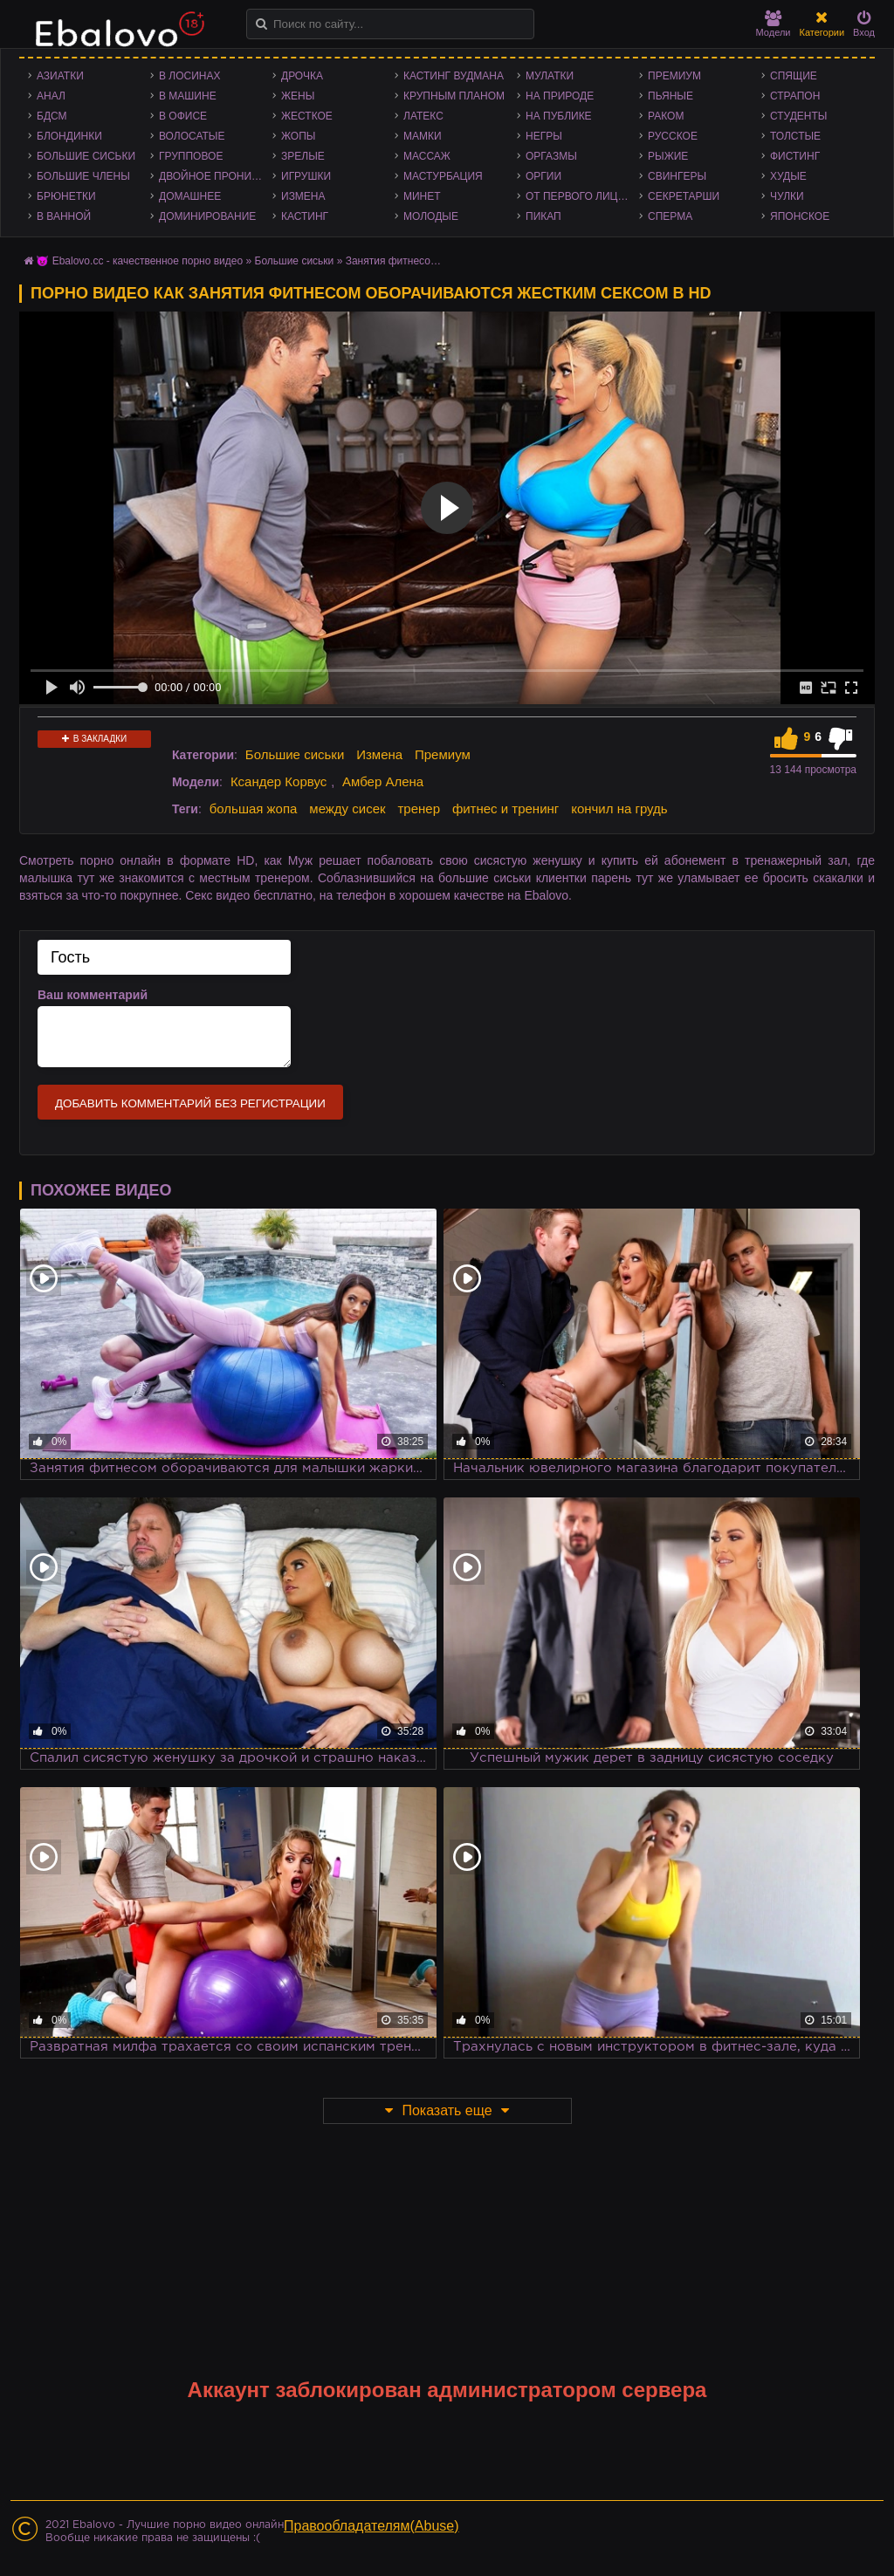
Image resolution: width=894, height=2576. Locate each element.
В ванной (64, 216)
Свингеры (677, 176)
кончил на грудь (619, 808)
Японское (799, 216)
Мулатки (550, 76)
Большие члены (83, 176)
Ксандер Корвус (278, 781)
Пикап (543, 216)
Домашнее (190, 196)
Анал (51, 96)
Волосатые (191, 136)
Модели (773, 24)
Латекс (423, 116)
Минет (422, 196)
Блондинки (69, 136)
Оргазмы (551, 156)
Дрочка (302, 76)
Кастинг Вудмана (453, 76)
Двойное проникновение (215, 176)
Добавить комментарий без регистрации (190, 1103)
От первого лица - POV (582, 196)
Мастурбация (443, 176)
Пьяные (670, 96)
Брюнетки (66, 196)
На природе (560, 96)
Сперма (670, 216)
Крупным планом (454, 96)
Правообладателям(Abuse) (371, 2525)
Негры (544, 136)
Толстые (795, 136)
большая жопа (254, 808)
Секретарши (683, 196)
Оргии (543, 176)
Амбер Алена (382, 781)
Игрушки (306, 176)
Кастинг (304, 216)
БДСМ (52, 116)
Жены (297, 96)
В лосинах (190, 76)
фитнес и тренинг (505, 808)
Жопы (298, 136)
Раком (666, 116)
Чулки (787, 196)
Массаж (426, 156)
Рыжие (668, 156)
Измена (303, 196)
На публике (559, 116)
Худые (788, 176)
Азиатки (60, 76)
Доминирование (207, 216)
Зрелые (303, 156)
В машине (188, 96)
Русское (673, 136)
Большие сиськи (86, 156)
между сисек (347, 808)
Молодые (430, 216)
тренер (418, 808)
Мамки (422, 136)
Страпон (795, 96)
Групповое (191, 156)
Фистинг (795, 156)
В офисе (183, 116)
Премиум (674, 76)
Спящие (793, 76)
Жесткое (307, 116)
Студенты (798, 116)
